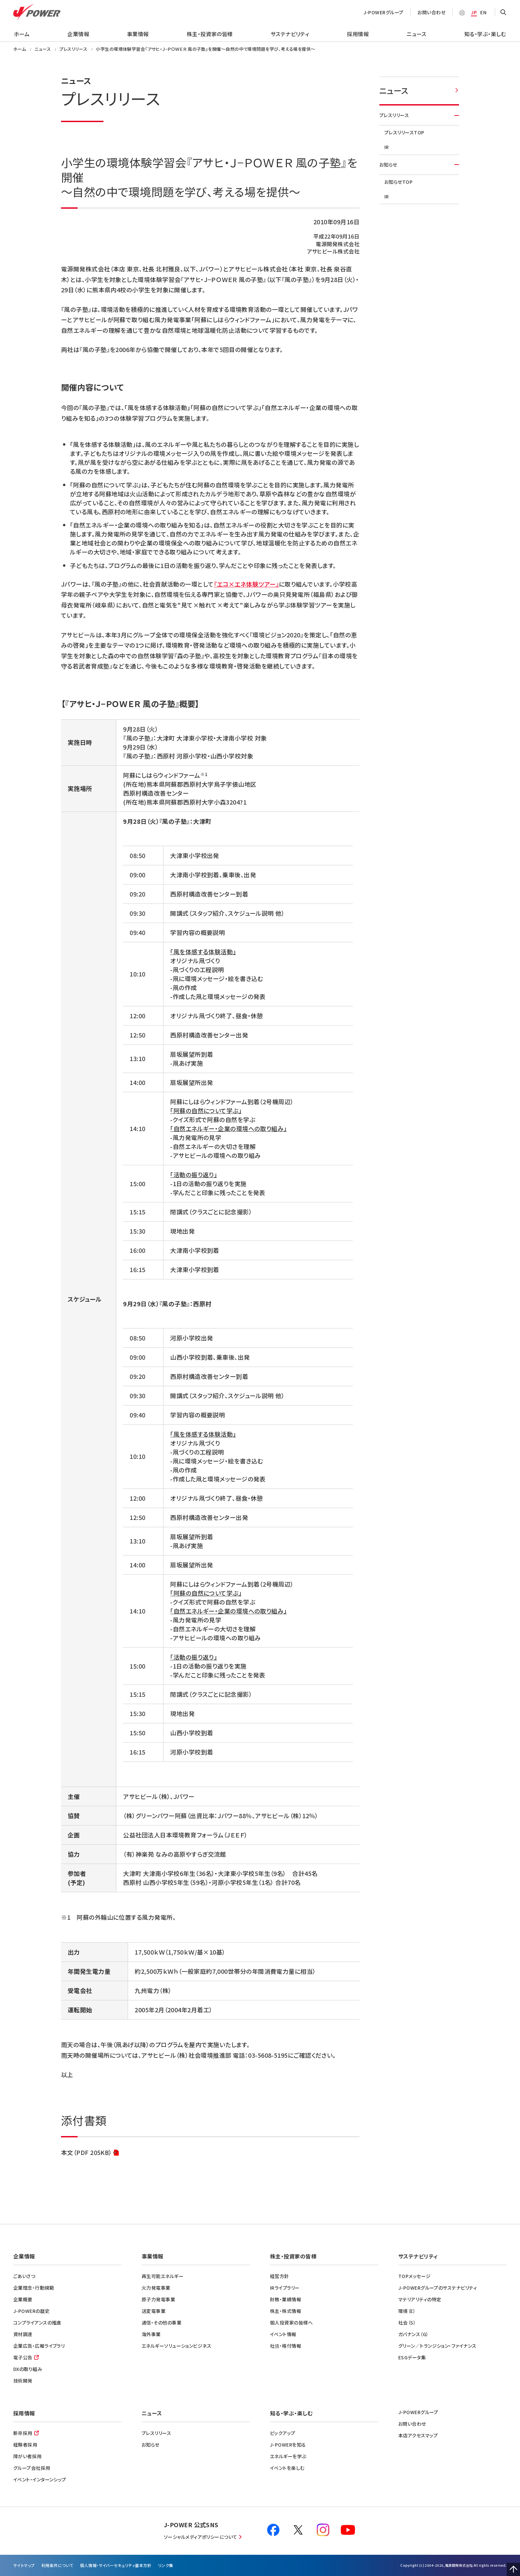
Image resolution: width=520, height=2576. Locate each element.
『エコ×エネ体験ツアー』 (246, 584)
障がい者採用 (27, 2456)
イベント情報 (283, 2334)
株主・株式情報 (285, 2311)
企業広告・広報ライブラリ (39, 2345)
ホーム (22, 34)
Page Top (513, 2569)
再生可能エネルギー (162, 2276)
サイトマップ (24, 2565)
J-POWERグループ (383, 12)
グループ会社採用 (31, 2468)
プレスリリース (419, 115)
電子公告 (22, 2357)
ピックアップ (282, 2433)
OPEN (503, 12)
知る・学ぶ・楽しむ (485, 34)
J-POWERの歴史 (31, 2311)
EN (483, 12)
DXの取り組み (27, 2369)
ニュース (416, 34)
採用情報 (358, 34)
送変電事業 (153, 2311)
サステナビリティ (290, 34)
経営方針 (279, 2276)
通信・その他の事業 (161, 2322)
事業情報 (138, 34)
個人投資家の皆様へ (291, 2322)
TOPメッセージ (414, 2276)
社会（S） (407, 2322)
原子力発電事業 (158, 2299)
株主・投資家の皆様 (210, 34)
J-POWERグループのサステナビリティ (437, 2287)
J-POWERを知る (288, 2444)
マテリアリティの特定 (419, 2299)
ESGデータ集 (412, 2357)
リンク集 (165, 2565)
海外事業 (151, 2334)
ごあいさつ (24, 2276)
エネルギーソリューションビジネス (176, 2345)
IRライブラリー (285, 2287)
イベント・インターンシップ (39, 2479)
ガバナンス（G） (413, 2334)
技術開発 (22, 2380)
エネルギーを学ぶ (288, 2456)
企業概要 (22, 2299)
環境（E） (407, 2311)
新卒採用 (22, 2433)
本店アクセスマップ (418, 2435)
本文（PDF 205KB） (90, 2153)
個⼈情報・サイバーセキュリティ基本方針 (116, 2565)
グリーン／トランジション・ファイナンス (437, 2345)
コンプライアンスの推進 (37, 2322)
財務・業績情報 (285, 2299)
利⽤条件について (57, 2565)
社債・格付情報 (285, 2345)
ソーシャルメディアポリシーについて (200, 2537)
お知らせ (419, 164)
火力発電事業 (156, 2287)
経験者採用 (25, 2444)
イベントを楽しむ (287, 2468)
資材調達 (22, 2334)
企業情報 (78, 34)
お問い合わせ (431, 12)
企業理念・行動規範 (33, 2287)
